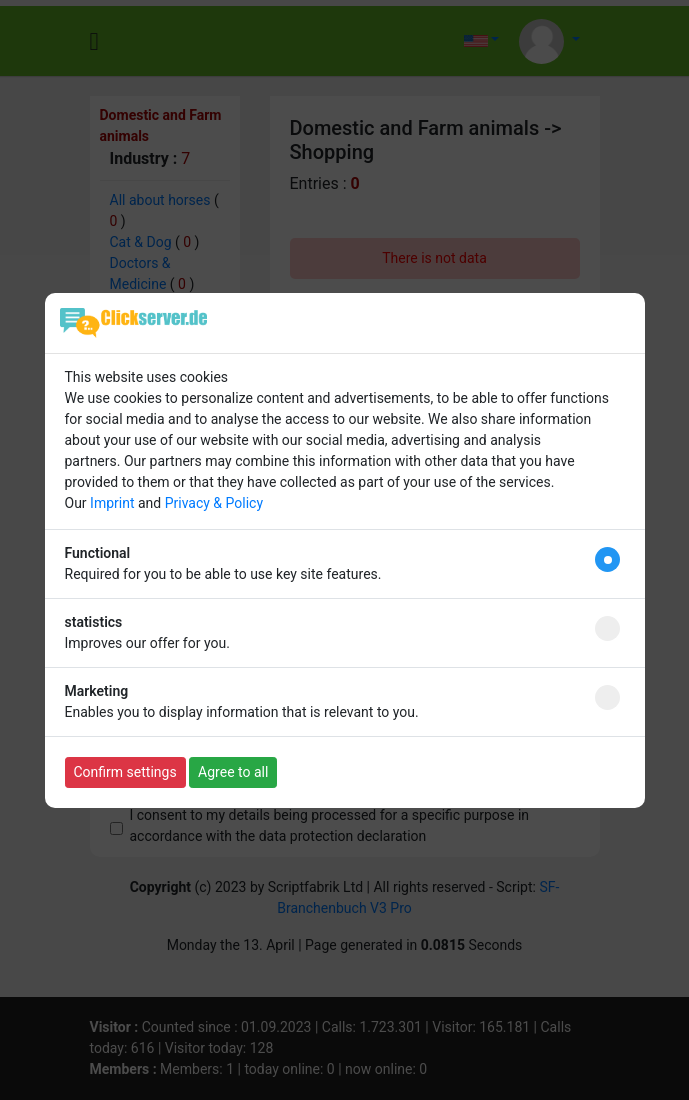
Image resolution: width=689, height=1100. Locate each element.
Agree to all (233, 772)
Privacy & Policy (214, 503)
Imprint (112, 503)
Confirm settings (125, 772)
